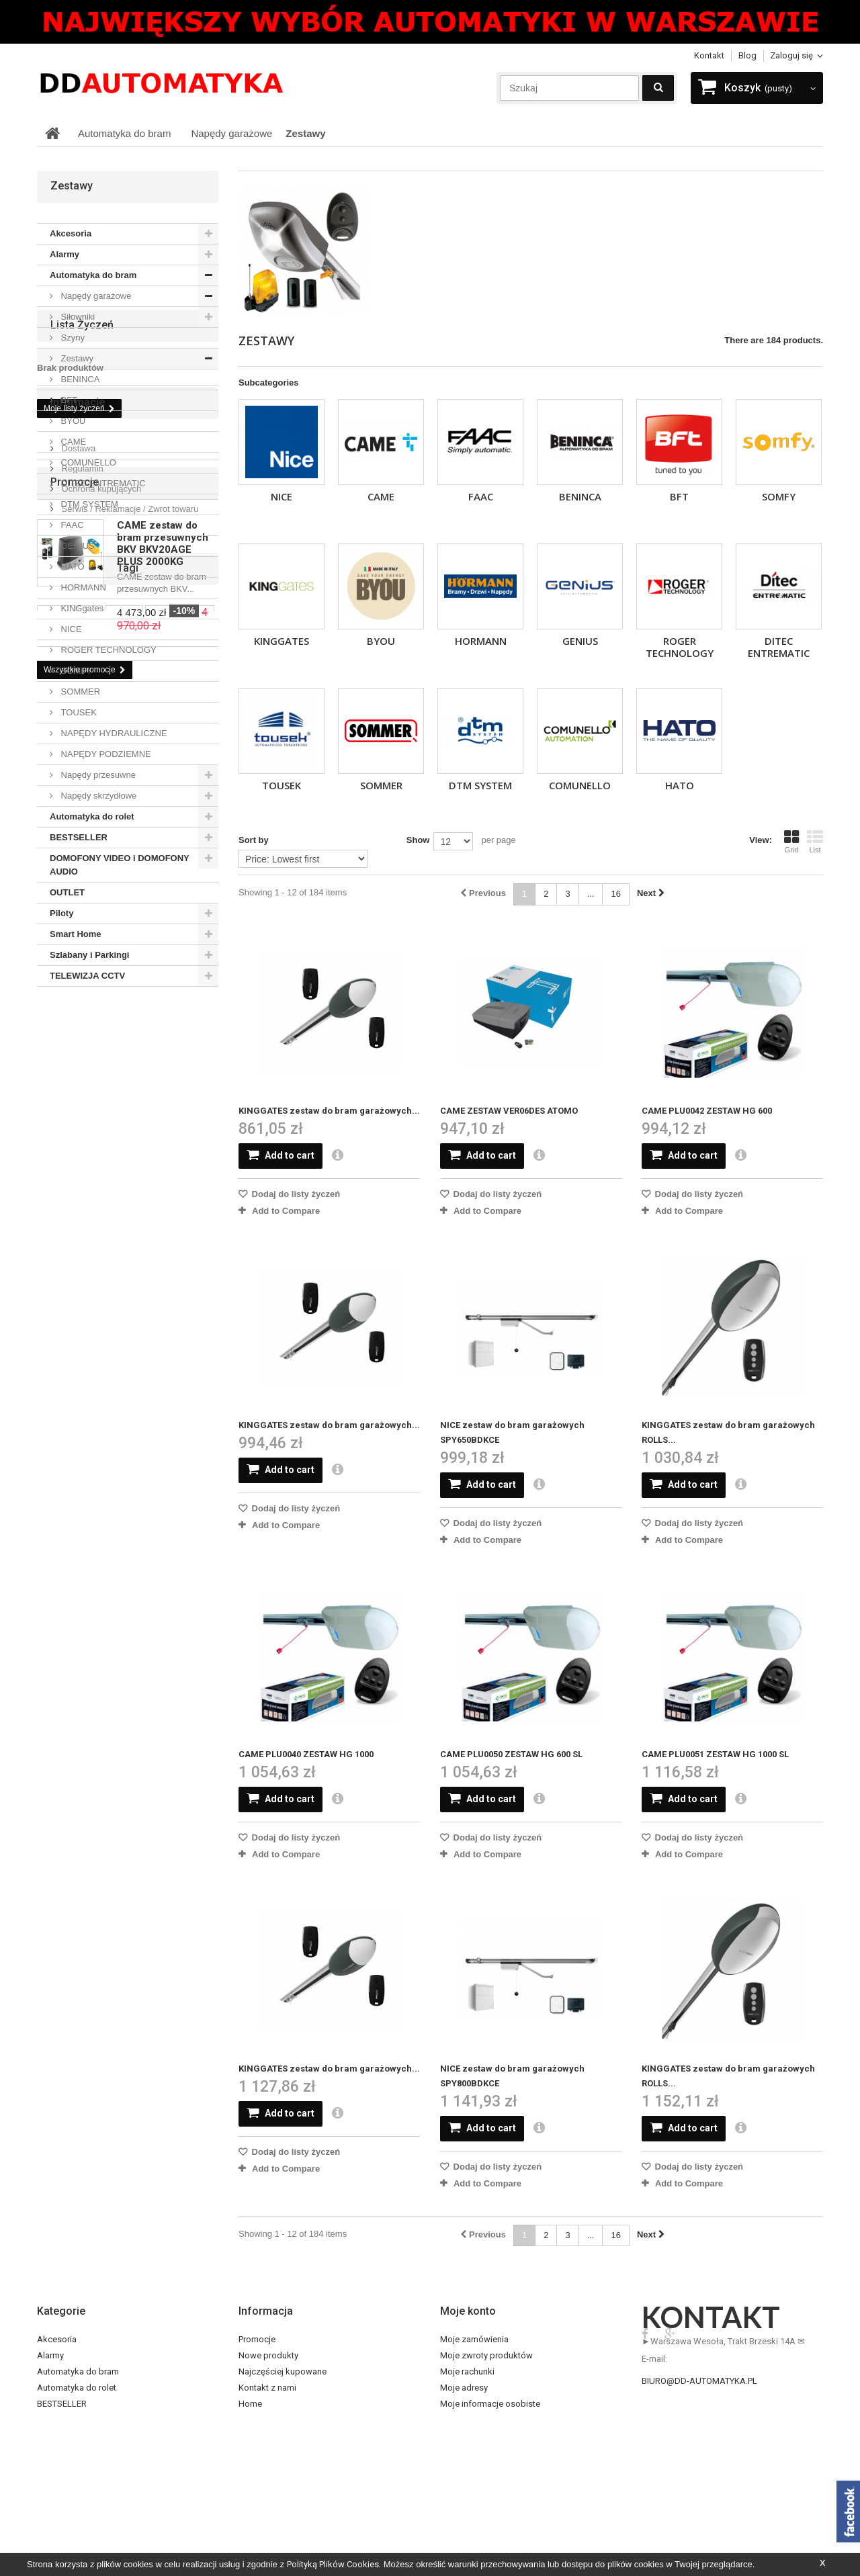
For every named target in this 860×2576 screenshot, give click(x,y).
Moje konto (468, 2311)
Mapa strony (263, 2484)
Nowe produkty (268, 2355)
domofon (62, 1616)
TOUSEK (281, 785)
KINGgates (281, 641)
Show (418, 840)
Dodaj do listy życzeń (294, 1194)
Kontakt (709, 55)
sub (51, 1596)
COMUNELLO (580, 785)
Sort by (254, 840)
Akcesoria (70, 233)
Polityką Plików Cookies (333, 2564)
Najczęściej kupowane (283, 2371)
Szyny (71, 337)
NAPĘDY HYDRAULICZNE (112, 733)
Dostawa (77, 1191)
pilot (106, 1616)
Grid (791, 842)
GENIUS (580, 641)
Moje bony (460, 2420)
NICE (281, 496)
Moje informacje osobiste (490, 2404)
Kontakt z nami (267, 2388)
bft (90, 1575)
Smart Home (75, 934)
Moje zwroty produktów (486, 2355)
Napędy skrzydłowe (97, 796)
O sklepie (257, 2452)
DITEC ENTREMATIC (779, 647)
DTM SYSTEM (480, 785)
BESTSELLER (79, 837)
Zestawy (75, 358)
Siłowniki (76, 317)
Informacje (77, 1150)
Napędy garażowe (94, 296)
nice (160, 1575)
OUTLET (67, 892)
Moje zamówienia (474, 2339)
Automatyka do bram (93, 275)
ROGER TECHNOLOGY (680, 647)
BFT (679, 496)
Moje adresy (464, 2388)
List (815, 842)
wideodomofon (144, 1596)
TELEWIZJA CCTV (87, 976)
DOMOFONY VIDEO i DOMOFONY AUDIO (119, 865)
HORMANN (481, 641)
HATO (679, 785)
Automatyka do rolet (92, 816)
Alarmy (64, 254)
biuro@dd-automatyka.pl (699, 2381)
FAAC (480, 496)
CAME (381, 496)
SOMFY (779, 496)
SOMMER (381, 785)
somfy (56, 1575)
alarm (86, 1596)
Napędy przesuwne (97, 775)
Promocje (74, 1297)
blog (747, 55)
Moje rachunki (467, 2371)
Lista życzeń (82, 1022)
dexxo (124, 1575)
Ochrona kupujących (100, 1232)
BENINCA (580, 496)
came (196, 1575)
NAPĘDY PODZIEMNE (104, 754)
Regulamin (81, 1211)
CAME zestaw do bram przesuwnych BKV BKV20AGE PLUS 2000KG (162, 1359)
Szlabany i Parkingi (90, 955)
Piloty (61, 913)
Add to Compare (286, 1211)
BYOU (381, 641)
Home (250, 2404)
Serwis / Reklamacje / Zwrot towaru (128, 1252)
